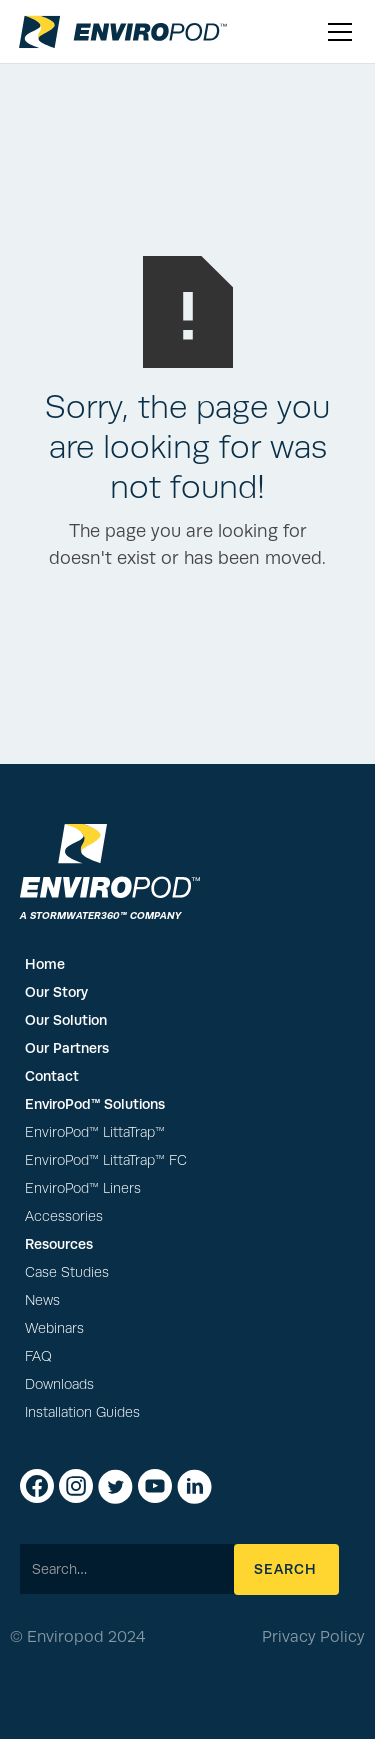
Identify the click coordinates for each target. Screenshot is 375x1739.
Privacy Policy (313, 1637)
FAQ (38, 1356)
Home (45, 964)
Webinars (54, 1328)
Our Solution (66, 1020)
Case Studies (67, 1272)
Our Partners (67, 1048)
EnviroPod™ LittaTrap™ (95, 1132)
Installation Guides (82, 1412)
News (42, 1300)
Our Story (56, 992)
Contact (52, 1076)
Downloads (59, 1384)
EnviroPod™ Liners (83, 1188)
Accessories (64, 1216)
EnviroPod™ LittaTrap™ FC (106, 1160)
